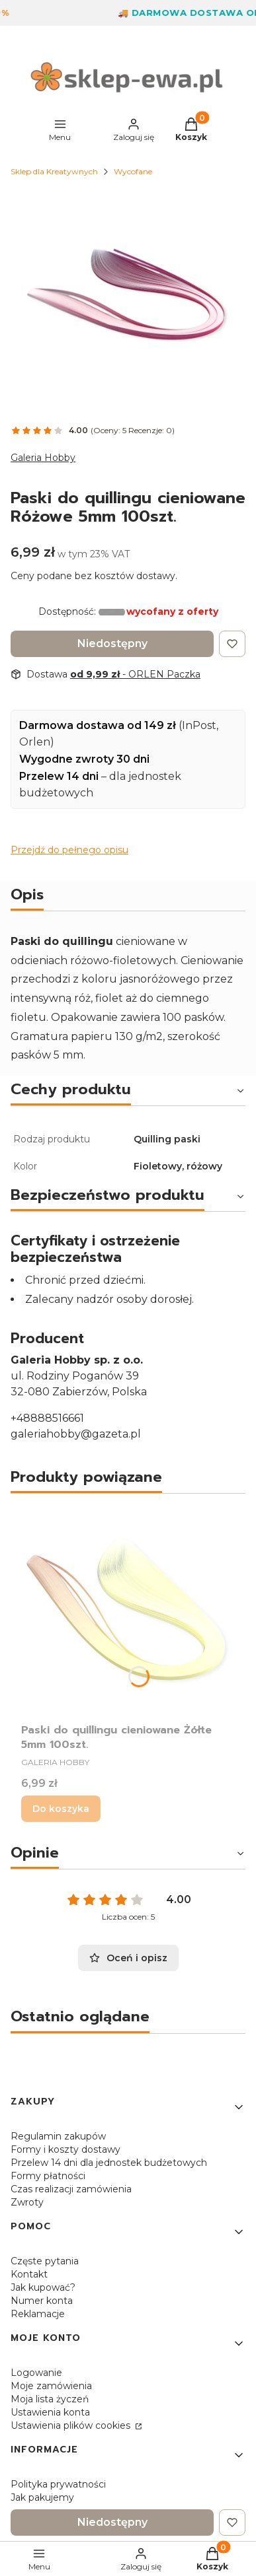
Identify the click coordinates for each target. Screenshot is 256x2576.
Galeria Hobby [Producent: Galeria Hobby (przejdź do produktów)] (43, 458)
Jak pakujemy (42, 2497)
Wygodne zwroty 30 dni (84, 759)
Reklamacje (38, 2314)
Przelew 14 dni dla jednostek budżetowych (109, 2163)
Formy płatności (48, 2176)
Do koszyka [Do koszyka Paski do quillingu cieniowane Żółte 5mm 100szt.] (60, 1809)
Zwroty (27, 2202)
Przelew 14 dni (59, 776)
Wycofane (133, 171)
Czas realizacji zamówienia (71, 2189)
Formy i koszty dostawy (65, 2149)
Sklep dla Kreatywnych (54, 171)
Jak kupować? (43, 2287)
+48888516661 (47, 1418)
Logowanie (36, 2373)
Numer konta (42, 2301)
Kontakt (29, 2274)
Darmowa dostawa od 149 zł (97, 725)
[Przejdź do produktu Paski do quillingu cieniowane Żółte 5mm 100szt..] (128, 1611)
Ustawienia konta (50, 2412)
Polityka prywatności (58, 2484)
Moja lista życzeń (50, 2399)
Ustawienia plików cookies (72, 2425)
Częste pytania (45, 2261)
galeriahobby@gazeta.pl (76, 1434)
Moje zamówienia (51, 2386)
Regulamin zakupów (58, 2136)
